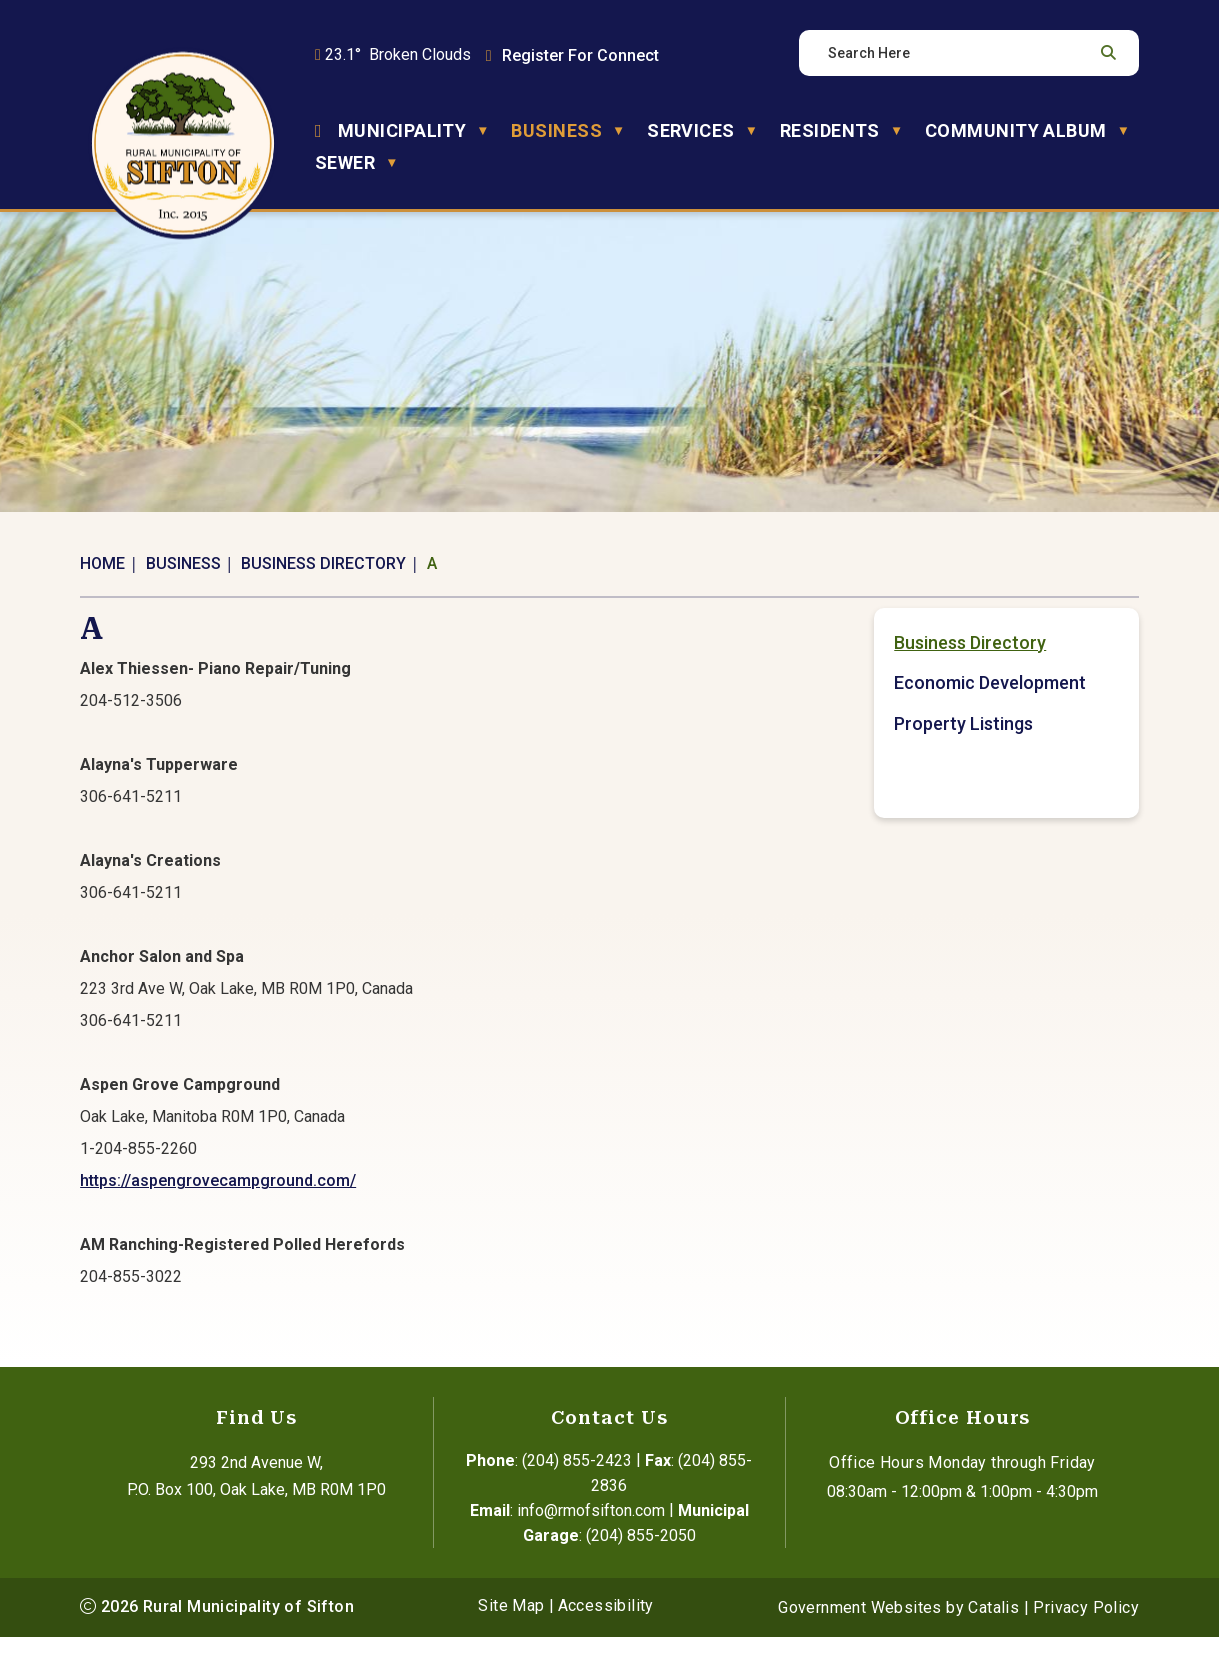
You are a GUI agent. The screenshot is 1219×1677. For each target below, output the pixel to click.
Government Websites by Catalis (898, 1647)
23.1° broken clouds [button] (398, 54)
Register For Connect (580, 55)
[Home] (318, 131)
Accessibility (606, 1645)
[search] (958, 53)
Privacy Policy (1086, 1647)
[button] (1106, 53)
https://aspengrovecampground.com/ (503, 1200)
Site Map (511, 1645)
